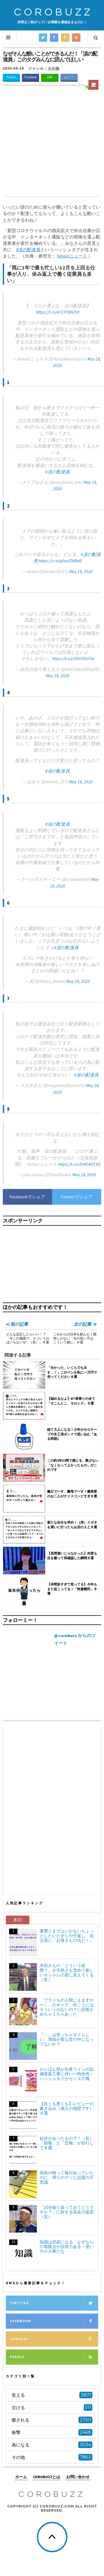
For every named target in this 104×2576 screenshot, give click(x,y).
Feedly (54, 2357)
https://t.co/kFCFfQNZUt (57, 312)
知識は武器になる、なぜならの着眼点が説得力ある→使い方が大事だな (67, 2246)
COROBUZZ (53, 12)
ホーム (21, 2477)
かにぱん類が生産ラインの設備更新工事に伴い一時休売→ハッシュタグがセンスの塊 (67, 2073)
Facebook (30, 77)
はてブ (68, 77)
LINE (50, 77)
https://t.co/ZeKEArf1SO (79, 1164)
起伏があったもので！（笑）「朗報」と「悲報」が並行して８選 (67, 2143)
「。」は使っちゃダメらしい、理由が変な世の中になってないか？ (67, 2039)
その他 (53, 68)
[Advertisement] (52, 142)
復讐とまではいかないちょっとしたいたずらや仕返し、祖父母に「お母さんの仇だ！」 (67, 1935)
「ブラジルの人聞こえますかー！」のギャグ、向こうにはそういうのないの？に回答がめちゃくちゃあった (67, 2007)
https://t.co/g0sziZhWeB (60, 560)
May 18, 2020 (81, 571)
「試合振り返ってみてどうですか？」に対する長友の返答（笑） (67, 2212)
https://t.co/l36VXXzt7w (73, 658)
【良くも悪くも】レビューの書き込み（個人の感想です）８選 (67, 2108)
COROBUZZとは (46, 2477)
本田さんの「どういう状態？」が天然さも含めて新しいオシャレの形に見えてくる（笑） (67, 1972)
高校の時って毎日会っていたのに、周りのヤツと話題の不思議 (67, 2177)
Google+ (54, 2339)
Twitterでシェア (76, 1196)
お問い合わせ (77, 2477)
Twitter (11, 77)
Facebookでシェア (27, 1196)
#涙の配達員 (57, 471)
